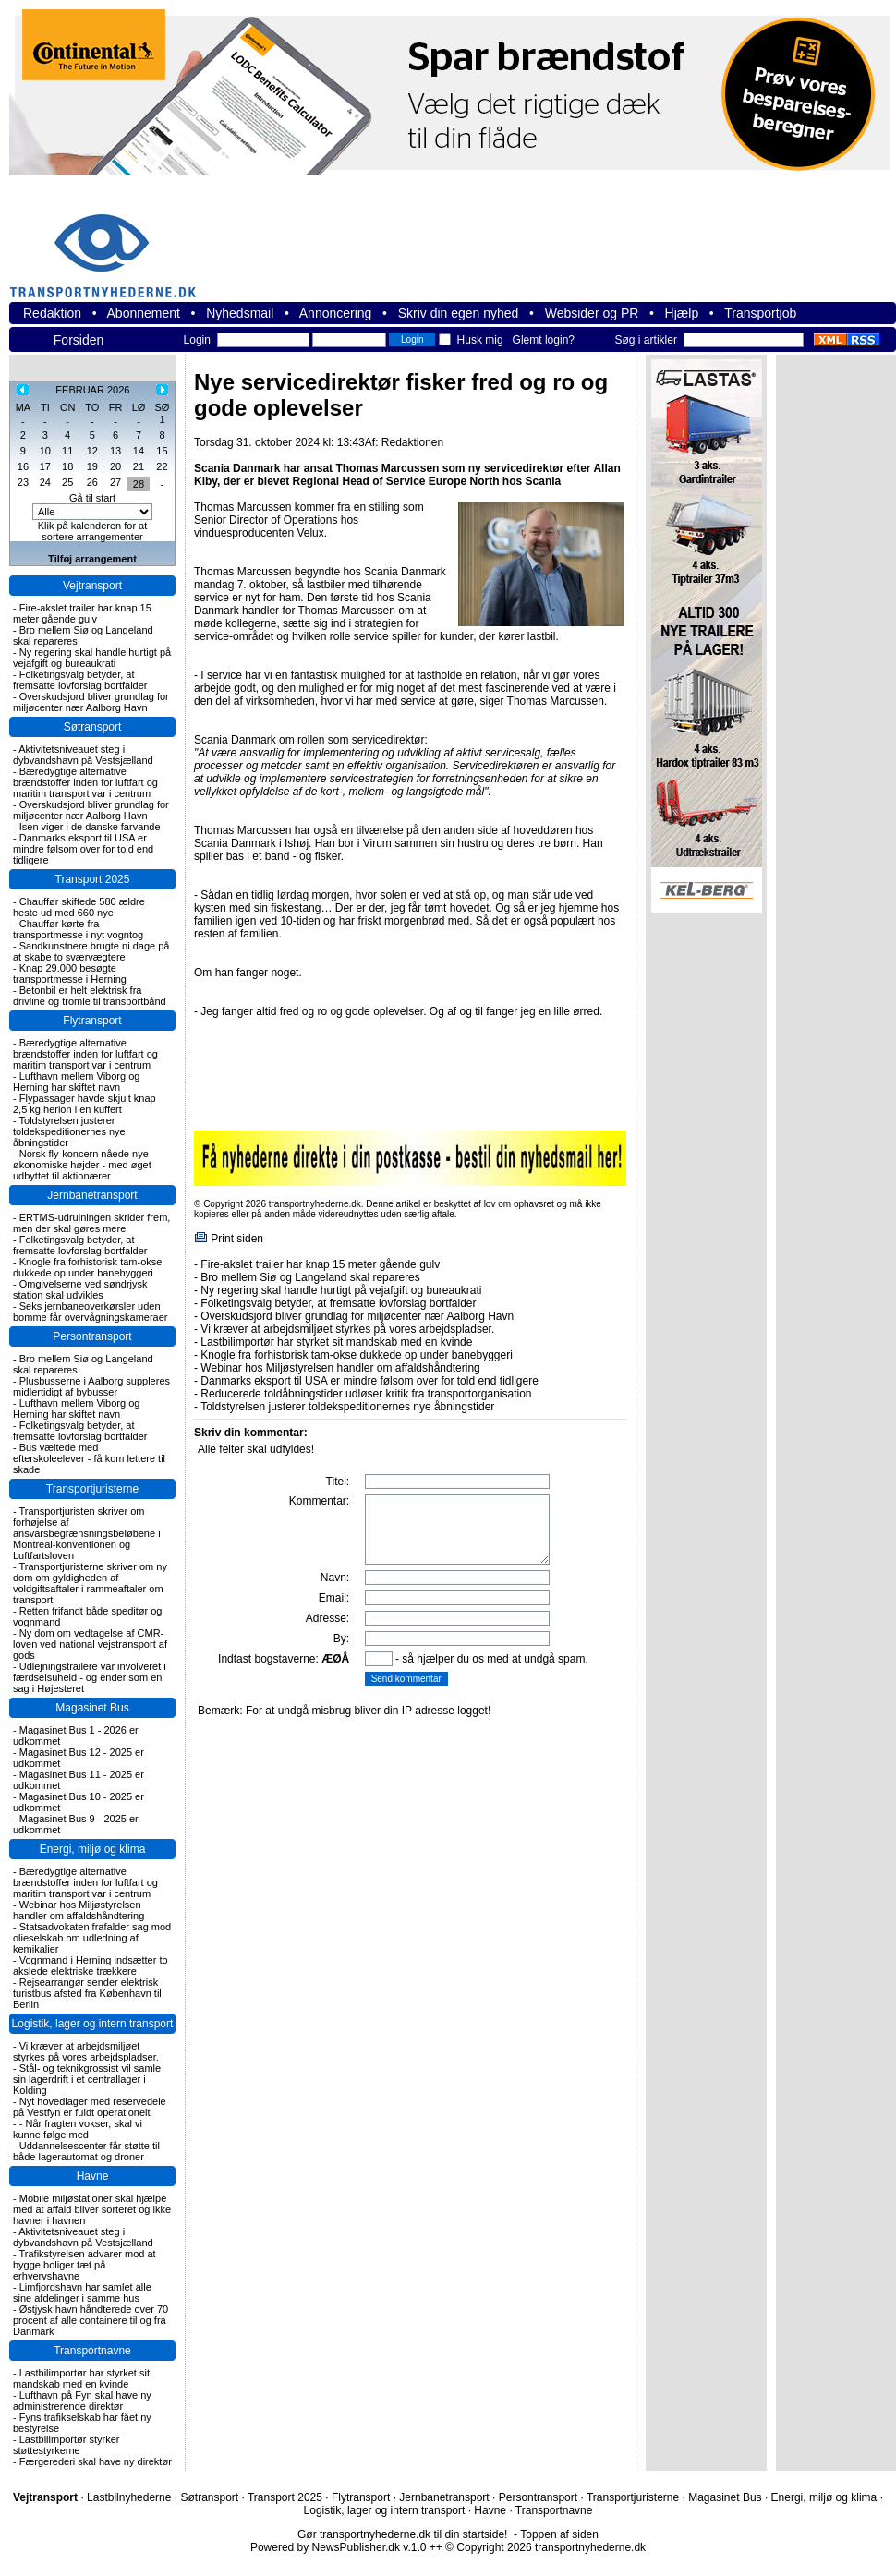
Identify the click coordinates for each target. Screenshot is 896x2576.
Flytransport (92, 1020)
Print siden (237, 1238)
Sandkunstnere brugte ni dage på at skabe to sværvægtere (91, 951)
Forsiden (78, 340)
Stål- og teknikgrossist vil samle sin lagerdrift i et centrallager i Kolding (87, 2079)
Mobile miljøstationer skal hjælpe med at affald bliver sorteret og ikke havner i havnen (92, 2209)
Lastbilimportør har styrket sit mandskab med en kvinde (81, 2378)
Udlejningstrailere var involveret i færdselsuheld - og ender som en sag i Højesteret (89, 1677)
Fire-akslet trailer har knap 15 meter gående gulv (82, 613)
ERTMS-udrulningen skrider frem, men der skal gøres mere (91, 1223)
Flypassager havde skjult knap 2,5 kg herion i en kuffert (84, 1104)
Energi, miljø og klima (93, 1849)
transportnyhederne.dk (110, 244)
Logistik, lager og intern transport (93, 2023)
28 (138, 484)
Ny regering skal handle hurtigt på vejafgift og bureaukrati (92, 658)
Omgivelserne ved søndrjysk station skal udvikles (80, 1289)
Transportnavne (92, 2350)
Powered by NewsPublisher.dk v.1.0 (338, 2547)
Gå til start (92, 497)
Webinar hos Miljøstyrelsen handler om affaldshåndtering (78, 1910)
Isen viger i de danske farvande (90, 826)
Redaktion (52, 313)
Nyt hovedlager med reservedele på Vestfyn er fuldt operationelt (89, 2107)
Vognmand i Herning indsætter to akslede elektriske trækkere (90, 1965)
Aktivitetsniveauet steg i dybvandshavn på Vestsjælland (83, 755)
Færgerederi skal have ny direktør (95, 2461)
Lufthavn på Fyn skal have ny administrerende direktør (82, 2400)
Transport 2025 (92, 879)
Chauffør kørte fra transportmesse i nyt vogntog (78, 929)
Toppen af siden (559, 2534)
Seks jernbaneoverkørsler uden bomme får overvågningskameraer (90, 1311)
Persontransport (92, 1336)
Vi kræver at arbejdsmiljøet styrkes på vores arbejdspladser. (86, 2051)
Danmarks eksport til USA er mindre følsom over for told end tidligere (83, 848)
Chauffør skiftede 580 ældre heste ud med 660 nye (79, 907)
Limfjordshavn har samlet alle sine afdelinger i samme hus (82, 2292)
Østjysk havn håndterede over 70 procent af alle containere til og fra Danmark (90, 2320)
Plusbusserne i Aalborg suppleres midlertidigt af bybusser (91, 1386)
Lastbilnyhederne (129, 2497)
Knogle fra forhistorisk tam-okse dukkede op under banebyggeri (87, 1267)
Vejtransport (92, 585)
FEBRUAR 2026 (92, 389)
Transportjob (760, 313)
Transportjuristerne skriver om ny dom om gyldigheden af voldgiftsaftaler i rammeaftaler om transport (90, 1583)
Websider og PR (592, 313)
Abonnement (143, 313)
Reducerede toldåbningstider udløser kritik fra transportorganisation (365, 1393)
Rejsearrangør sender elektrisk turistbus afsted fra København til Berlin (87, 1993)
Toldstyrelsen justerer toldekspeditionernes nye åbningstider (69, 1131)
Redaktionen (412, 442)
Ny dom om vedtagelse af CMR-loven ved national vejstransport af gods (90, 1644)
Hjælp (682, 313)
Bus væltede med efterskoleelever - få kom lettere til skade (89, 1458)
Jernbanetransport (92, 1195)
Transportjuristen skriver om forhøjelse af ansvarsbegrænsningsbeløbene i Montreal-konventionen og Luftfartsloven (87, 1533)
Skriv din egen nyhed (458, 313)
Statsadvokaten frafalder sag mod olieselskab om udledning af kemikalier (92, 1937)
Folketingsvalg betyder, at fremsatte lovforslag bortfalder (80, 680)
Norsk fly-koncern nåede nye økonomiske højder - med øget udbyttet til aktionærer (82, 1164)
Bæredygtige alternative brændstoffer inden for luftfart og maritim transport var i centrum (85, 782)
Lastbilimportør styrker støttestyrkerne (66, 2445)
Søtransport (93, 726)
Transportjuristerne (92, 1488)
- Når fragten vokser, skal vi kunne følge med (77, 2129)
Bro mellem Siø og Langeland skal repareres (309, 1277)
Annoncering (335, 313)
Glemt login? (544, 339)
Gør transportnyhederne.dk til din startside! (402, 2534)
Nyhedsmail (239, 313)
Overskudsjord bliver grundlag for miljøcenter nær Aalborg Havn (91, 702)
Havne (93, 2176)
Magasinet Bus (91, 1707)
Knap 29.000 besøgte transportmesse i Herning (70, 973)
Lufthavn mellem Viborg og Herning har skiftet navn (76, 1081)
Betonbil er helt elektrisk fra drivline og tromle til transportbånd (89, 996)
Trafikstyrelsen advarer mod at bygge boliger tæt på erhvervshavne (84, 2264)
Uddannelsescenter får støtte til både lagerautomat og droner (86, 2151)
